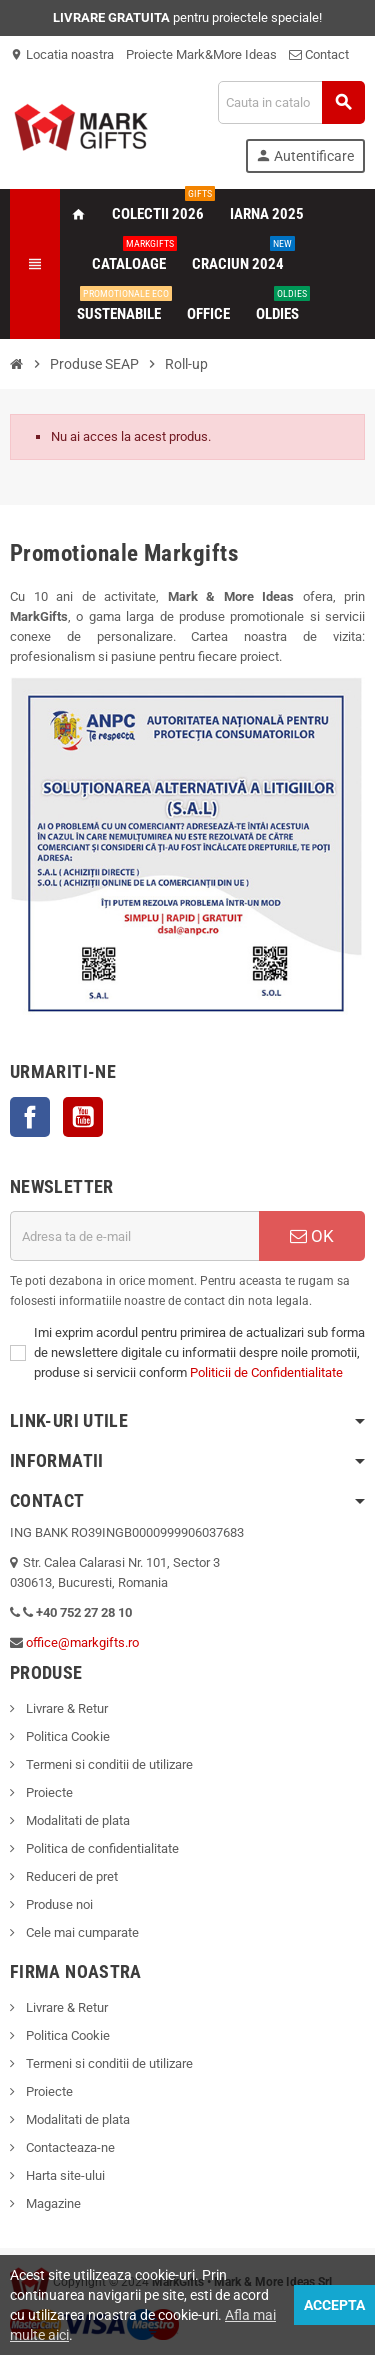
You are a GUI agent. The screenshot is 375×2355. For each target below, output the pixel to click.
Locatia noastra (62, 54)
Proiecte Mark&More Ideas (201, 54)
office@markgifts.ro (82, 1642)
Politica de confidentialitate (101, 1848)
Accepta (334, 2305)
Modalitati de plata (76, 1820)
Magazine (52, 2203)
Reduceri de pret (70, 1876)
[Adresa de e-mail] (134, 1236)
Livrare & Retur (65, 1708)
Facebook (30, 1117)
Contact (319, 54)
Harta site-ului (64, 2175)
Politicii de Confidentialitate (266, 1372)
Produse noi (58, 1904)
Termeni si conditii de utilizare (108, 1764)
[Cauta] (291, 102)
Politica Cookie (66, 1736)
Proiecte (48, 1792)
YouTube (83, 1117)
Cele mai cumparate (81, 1932)
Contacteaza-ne (69, 2147)
